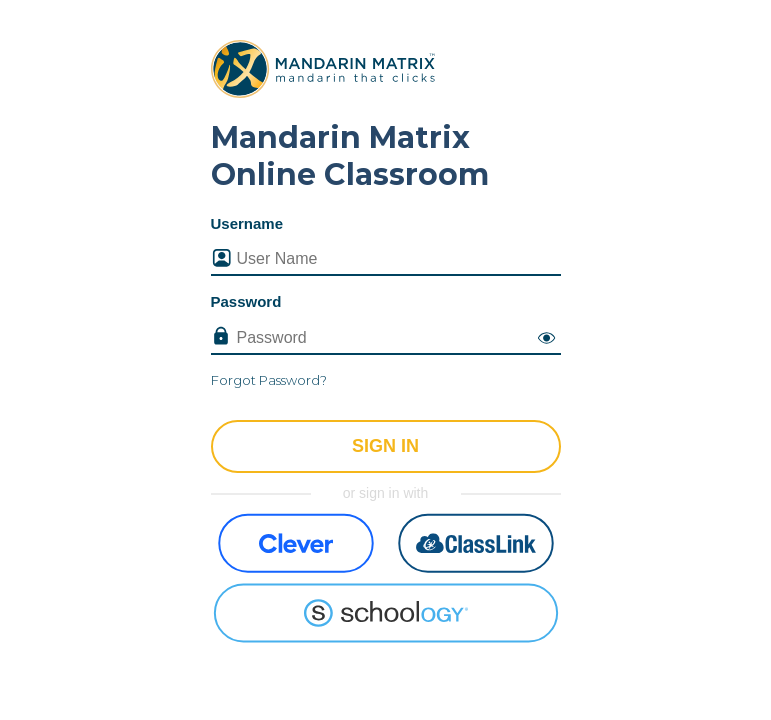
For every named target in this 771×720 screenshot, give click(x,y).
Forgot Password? (269, 380)
